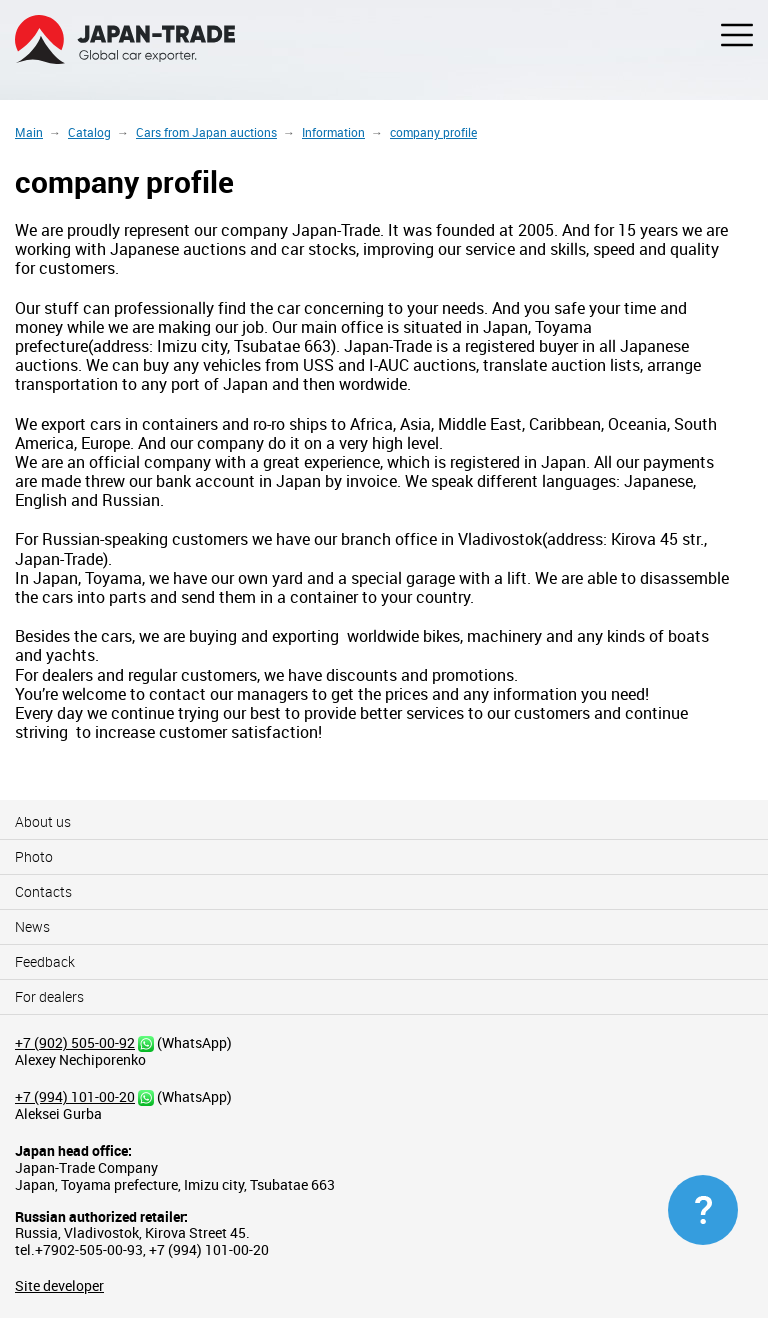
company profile (433, 132)
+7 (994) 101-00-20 (75, 1096)
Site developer (59, 1285)
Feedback (45, 961)
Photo (34, 856)
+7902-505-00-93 (89, 1249)
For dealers (49, 996)
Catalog (89, 132)
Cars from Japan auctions (206, 132)
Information (333, 132)
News (32, 926)
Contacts (43, 891)
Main (29, 132)
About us (43, 821)
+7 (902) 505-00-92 (75, 1042)
